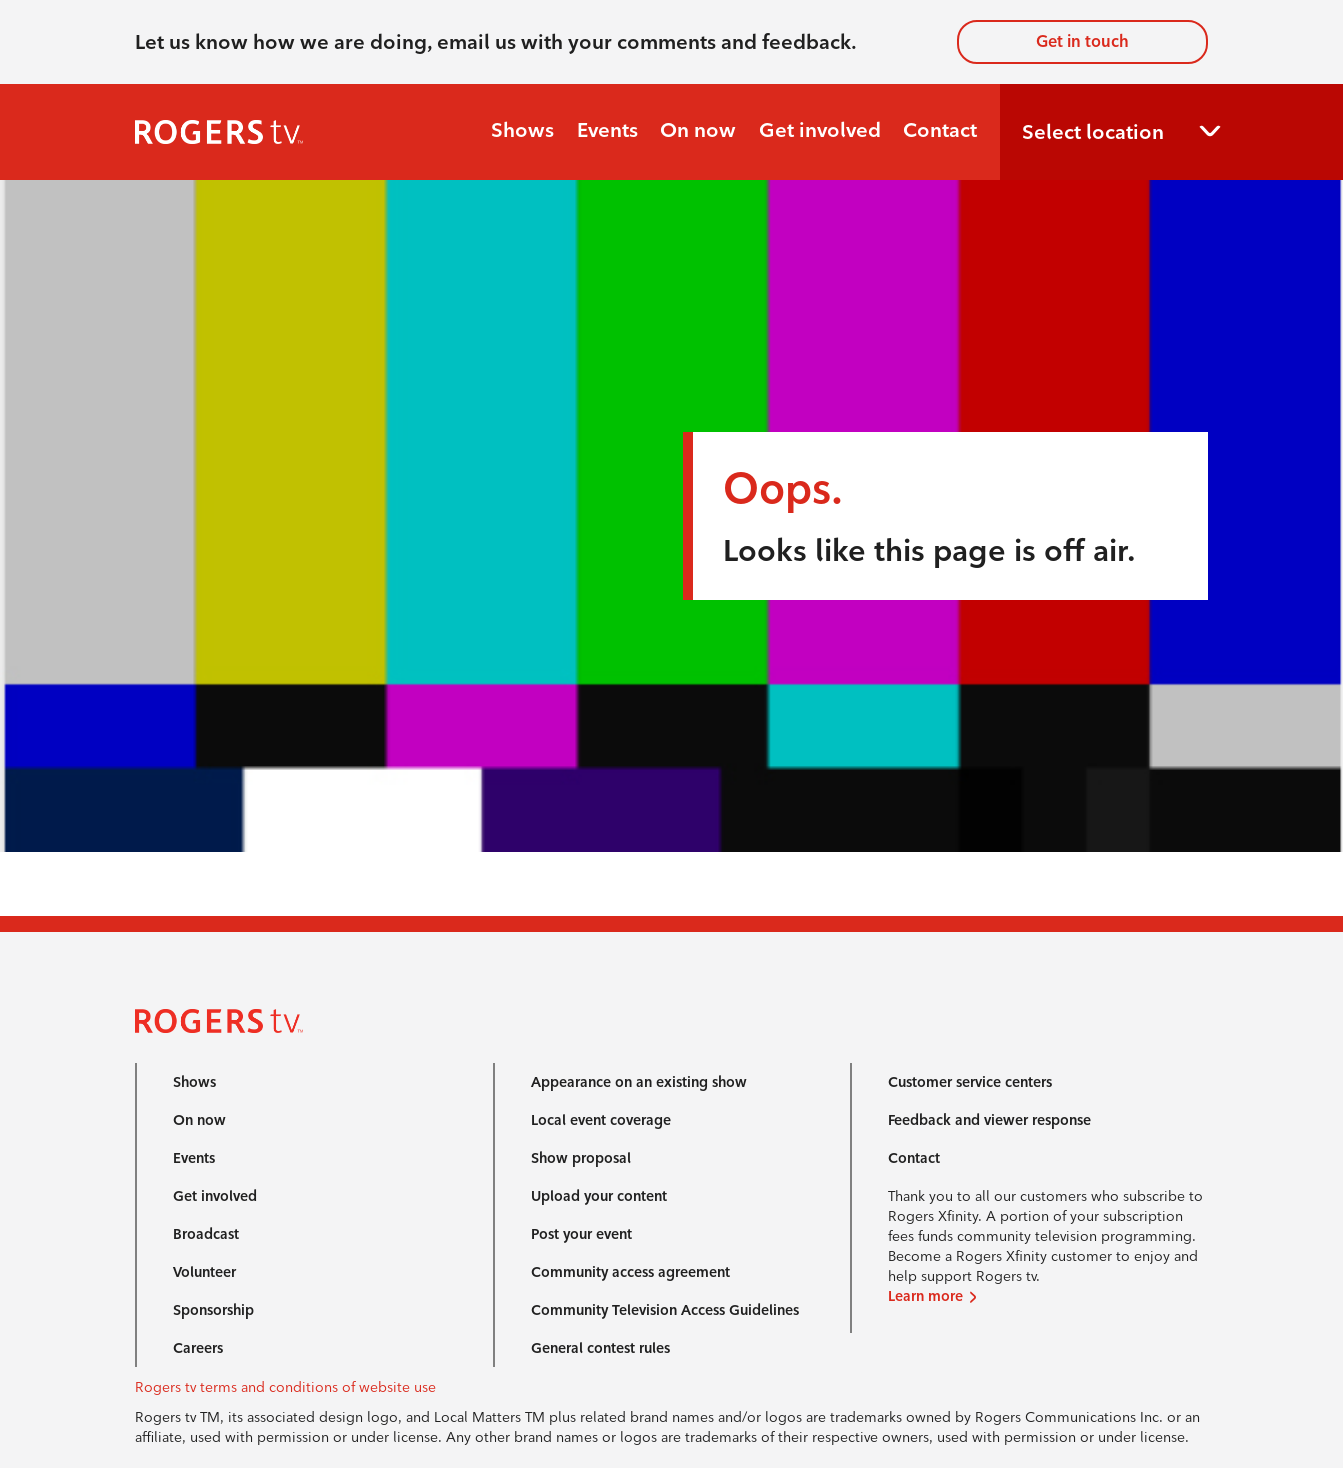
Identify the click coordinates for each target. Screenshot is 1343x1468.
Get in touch (1082, 41)
